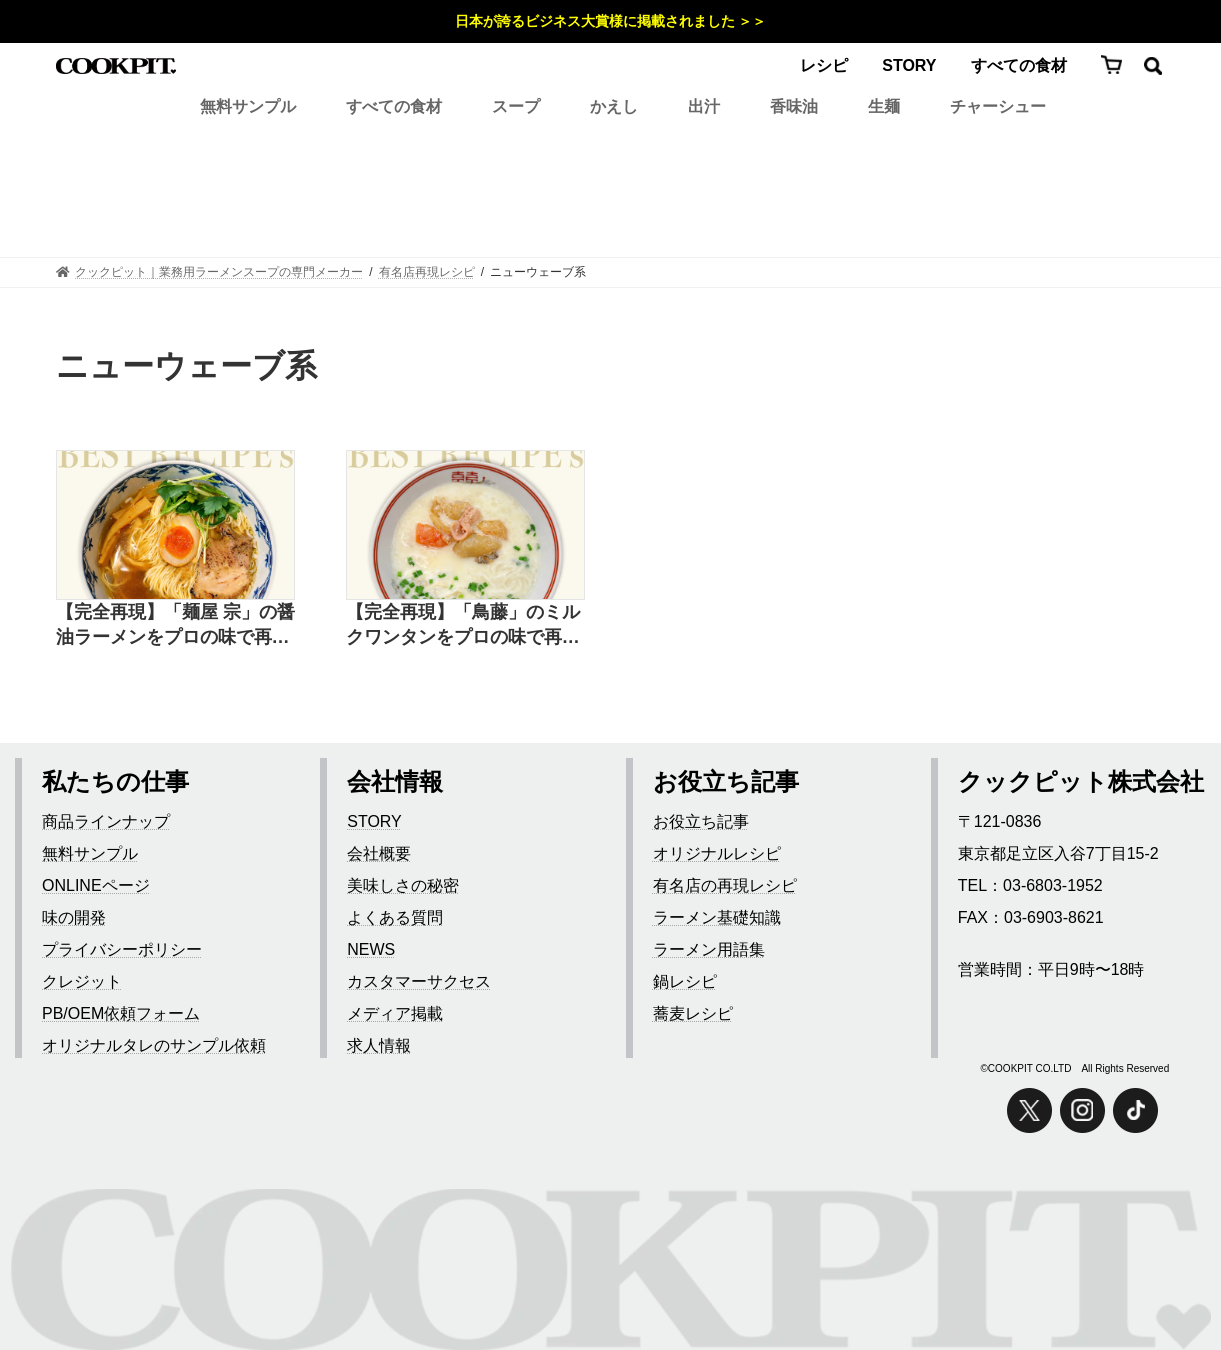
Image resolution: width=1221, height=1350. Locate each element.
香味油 (794, 106)
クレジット (82, 981)
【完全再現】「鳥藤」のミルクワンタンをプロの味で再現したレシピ (463, 626)
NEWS (371, 949)
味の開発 (74, 917)
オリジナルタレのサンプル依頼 (154, 1045)
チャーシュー (998, 106)
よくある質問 (395, 917)
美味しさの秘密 (403, 885)
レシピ (824, 65)
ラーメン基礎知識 (717, 917)
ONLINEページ (96, 885)
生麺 (884, 106)
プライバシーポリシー (122, 949)
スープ (516, 106)
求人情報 (379, 1045)
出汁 (704, 106)
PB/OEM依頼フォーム (121, 1013)
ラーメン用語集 (709, 949)
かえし (614, 106)
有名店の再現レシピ (725, 885)
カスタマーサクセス (419, 981)
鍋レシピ (685, 981)
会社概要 (379, 853)
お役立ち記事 (701, 821)
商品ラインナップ (106, 821)
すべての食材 (1019, 65)
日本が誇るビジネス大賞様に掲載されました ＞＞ (611, 21)
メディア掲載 (395, 1013)
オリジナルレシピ (717, 853)
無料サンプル (248, 106)
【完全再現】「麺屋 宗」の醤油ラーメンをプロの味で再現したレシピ (175, 626)
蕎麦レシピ (693, 1013)
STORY (909, 65)
